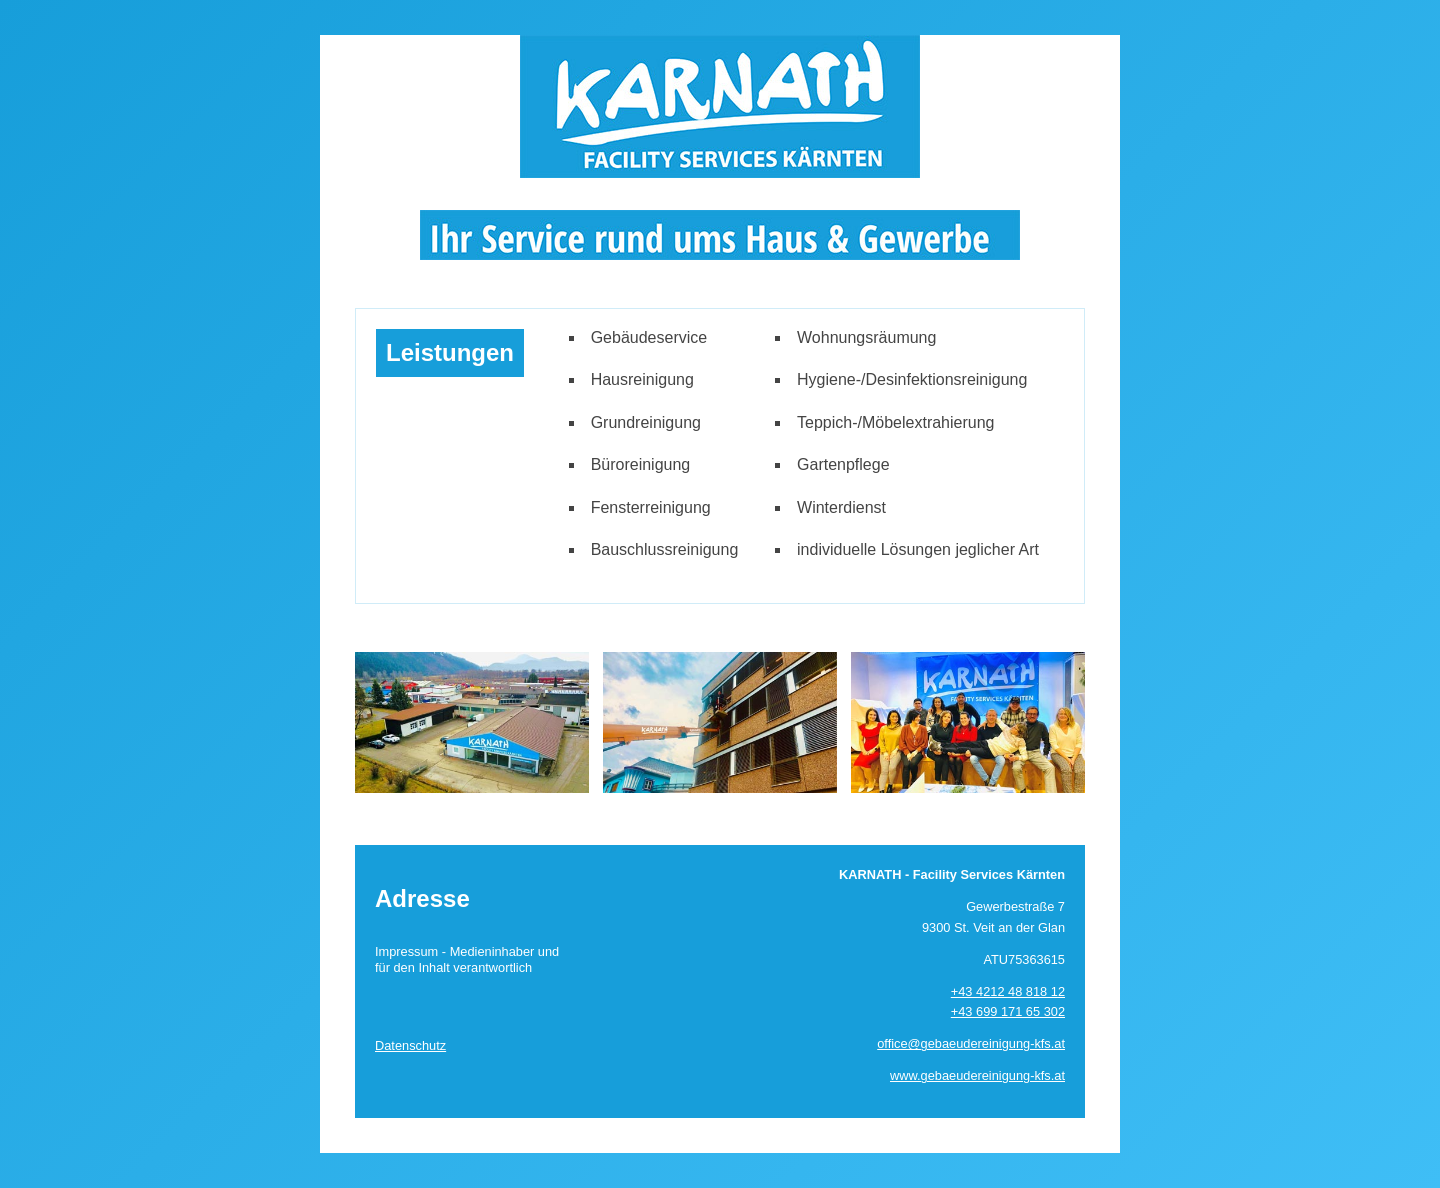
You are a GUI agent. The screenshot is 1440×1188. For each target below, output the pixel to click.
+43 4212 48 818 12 (1008, 991)
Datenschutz (410, 1045)
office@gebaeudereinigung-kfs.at (971, 1043)
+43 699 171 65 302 (1008, 1011)
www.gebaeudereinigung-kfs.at (977, 1075)
